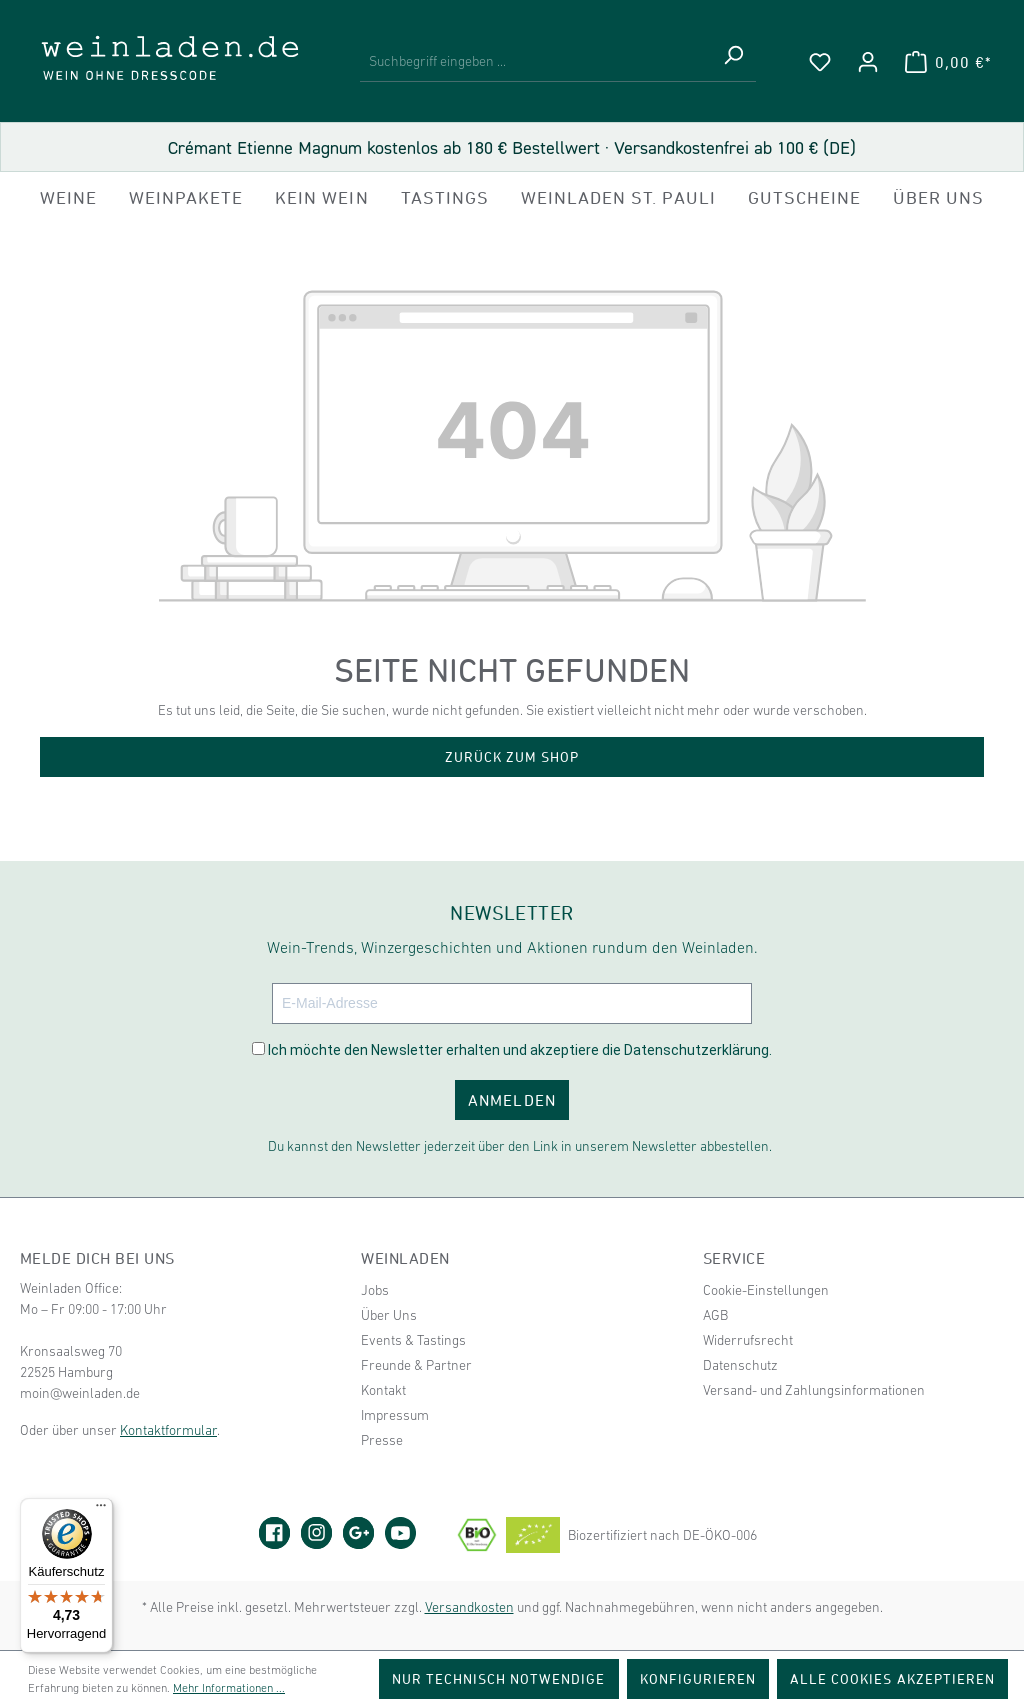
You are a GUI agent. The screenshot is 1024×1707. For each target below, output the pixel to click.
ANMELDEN (511, 1100)
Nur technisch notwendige (499, 1678)
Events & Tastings (413, 1340)
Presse (382, 1440)
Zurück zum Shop (512, 756)
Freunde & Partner (416, 1365)
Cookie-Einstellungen (766, 1290)
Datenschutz (740, 1365)
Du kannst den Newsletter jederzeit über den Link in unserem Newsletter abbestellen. (520, 1146)
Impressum (395, 1415)
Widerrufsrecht (748, 1340)
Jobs (375, 1290)
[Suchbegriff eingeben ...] (535, 62)
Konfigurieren (698, 1678)
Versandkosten (469, 1607)
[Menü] (101, 1510)
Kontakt (383, 1390)
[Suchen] (733, 62)
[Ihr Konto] (868, 62)
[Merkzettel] (820, 62)
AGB (715, 1315)
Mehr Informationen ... (229, 1688)
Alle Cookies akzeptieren (892, 1678)
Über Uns (389, 1315)
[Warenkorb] (948, 62)
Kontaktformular (168, 1430)
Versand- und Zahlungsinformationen (814, 1390)
